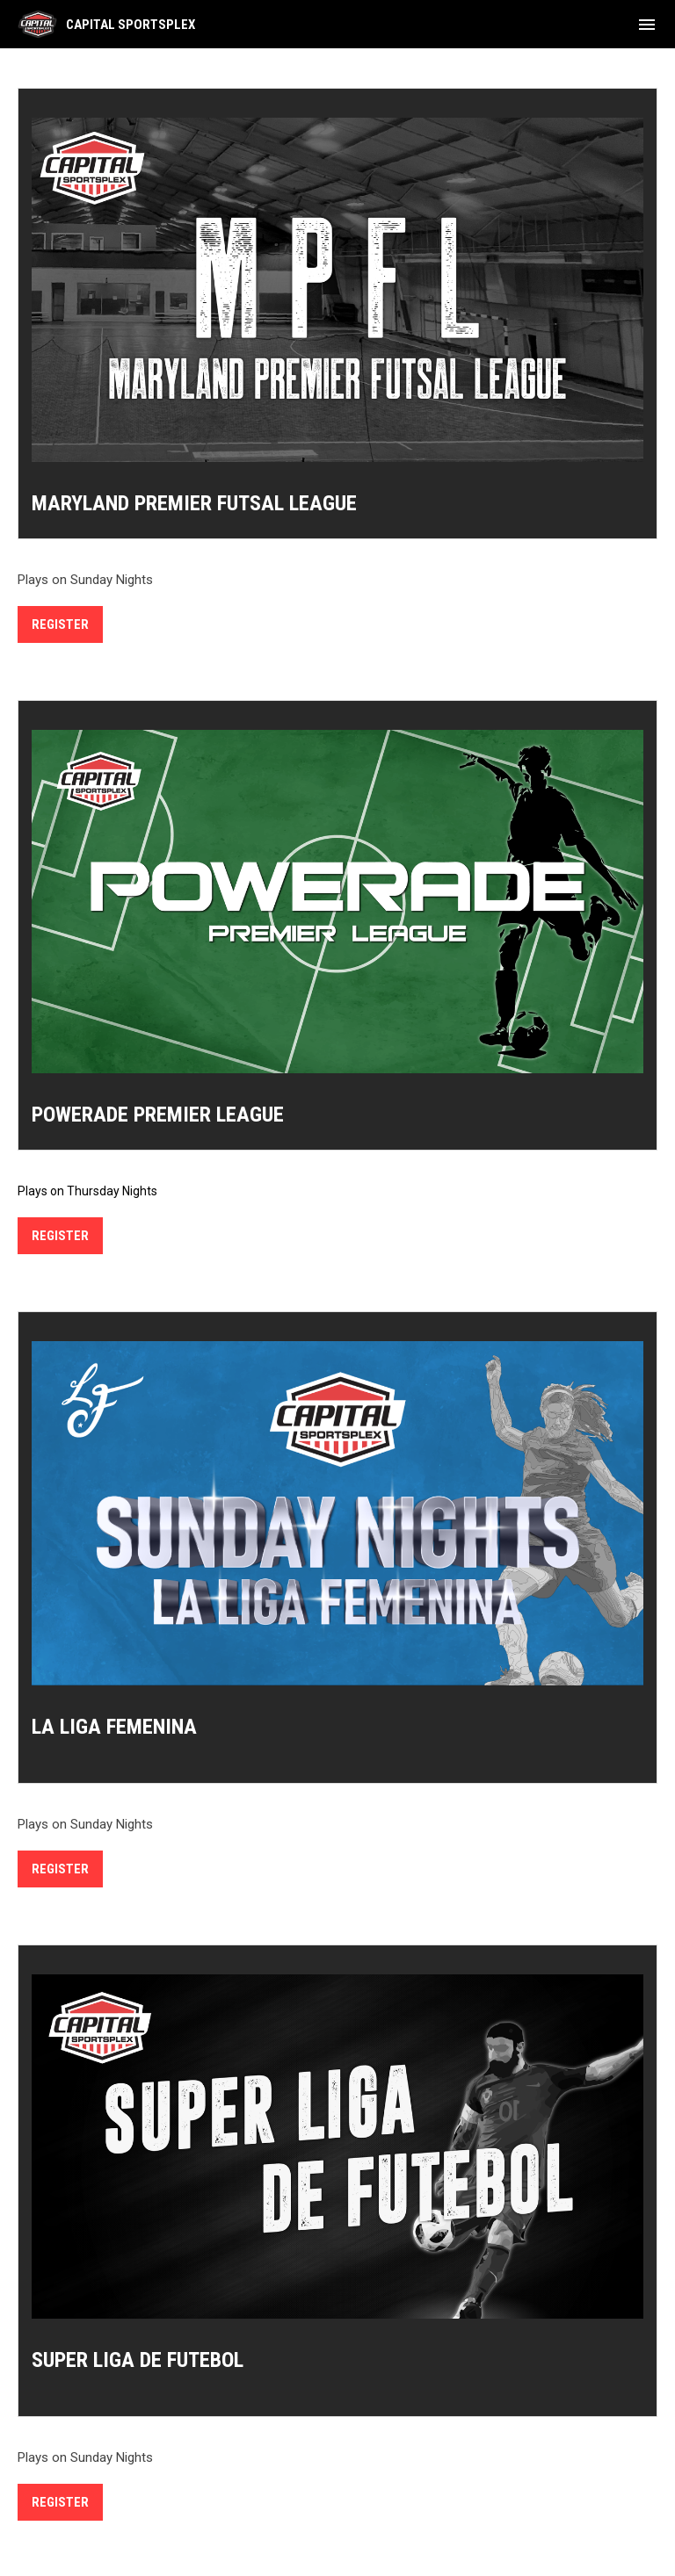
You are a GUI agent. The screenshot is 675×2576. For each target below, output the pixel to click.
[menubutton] (646, 24)
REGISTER (60, 1236)
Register (60, 624)
